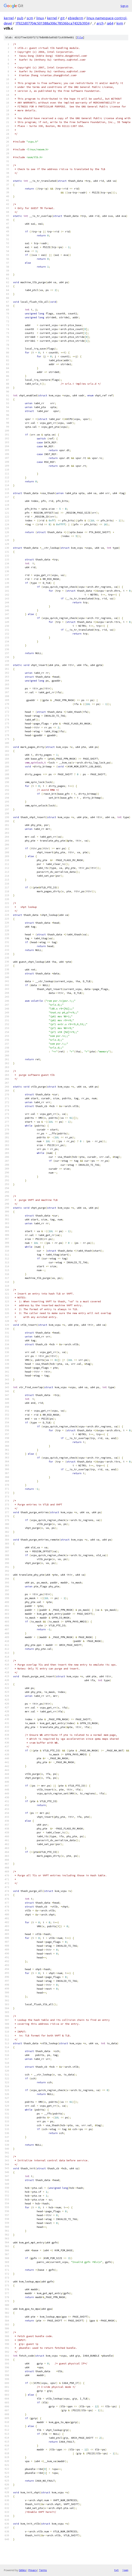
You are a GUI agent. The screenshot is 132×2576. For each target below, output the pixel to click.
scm (30, 18)
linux (40, 18)
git (62, 18)
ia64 (110, 23)
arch (100, 23)
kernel (9, 18)
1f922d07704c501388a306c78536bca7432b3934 (52, 23)
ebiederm (75, 18)
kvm (119, 23)
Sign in (124, 6)
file (80, 37)
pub (20, 18)
